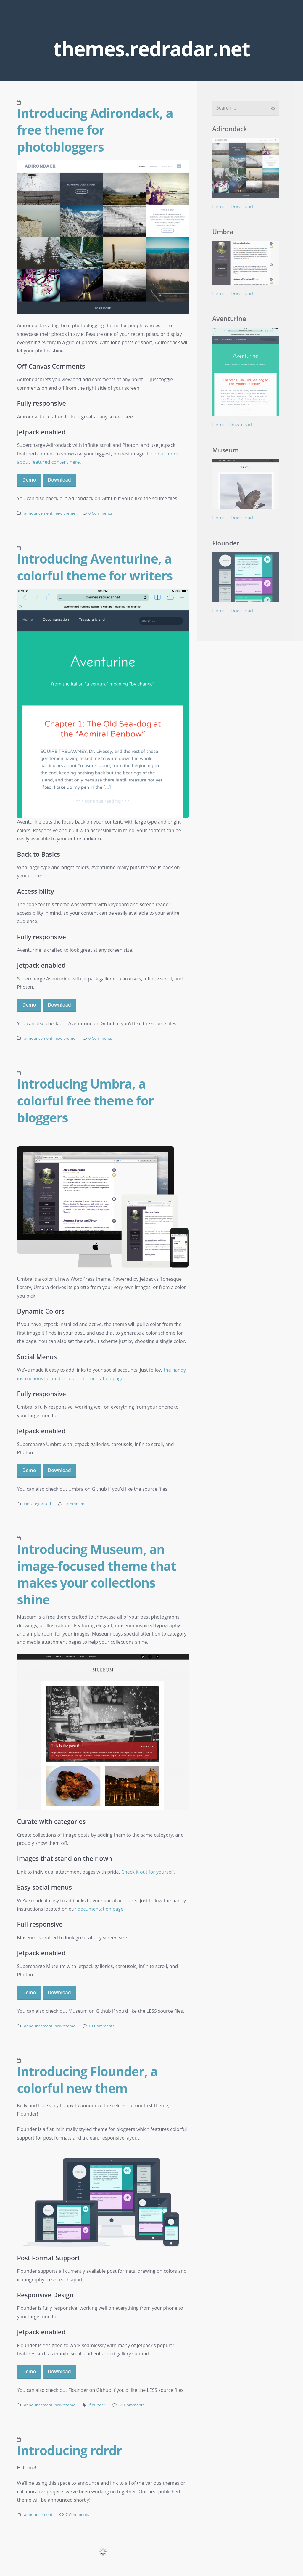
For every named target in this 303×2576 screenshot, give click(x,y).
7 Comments (77, 2514)
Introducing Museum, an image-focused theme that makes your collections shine (96, 1574)
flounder (97, 2405)
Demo (29, 479)
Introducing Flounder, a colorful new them (87, 2080)
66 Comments (131, 2405)
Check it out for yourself (147, 1872)
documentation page (100, 1909)
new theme (64, 513)
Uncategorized (37, 1503)
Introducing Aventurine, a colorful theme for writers (95, 567)
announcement (38, 513)
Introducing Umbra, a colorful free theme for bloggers (85, 1100)
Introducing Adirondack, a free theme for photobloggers (95, 129)
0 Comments (100, 513)
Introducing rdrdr (69, 2450)
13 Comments (101, 2025)
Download (59, 479)
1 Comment (75, 1503)
